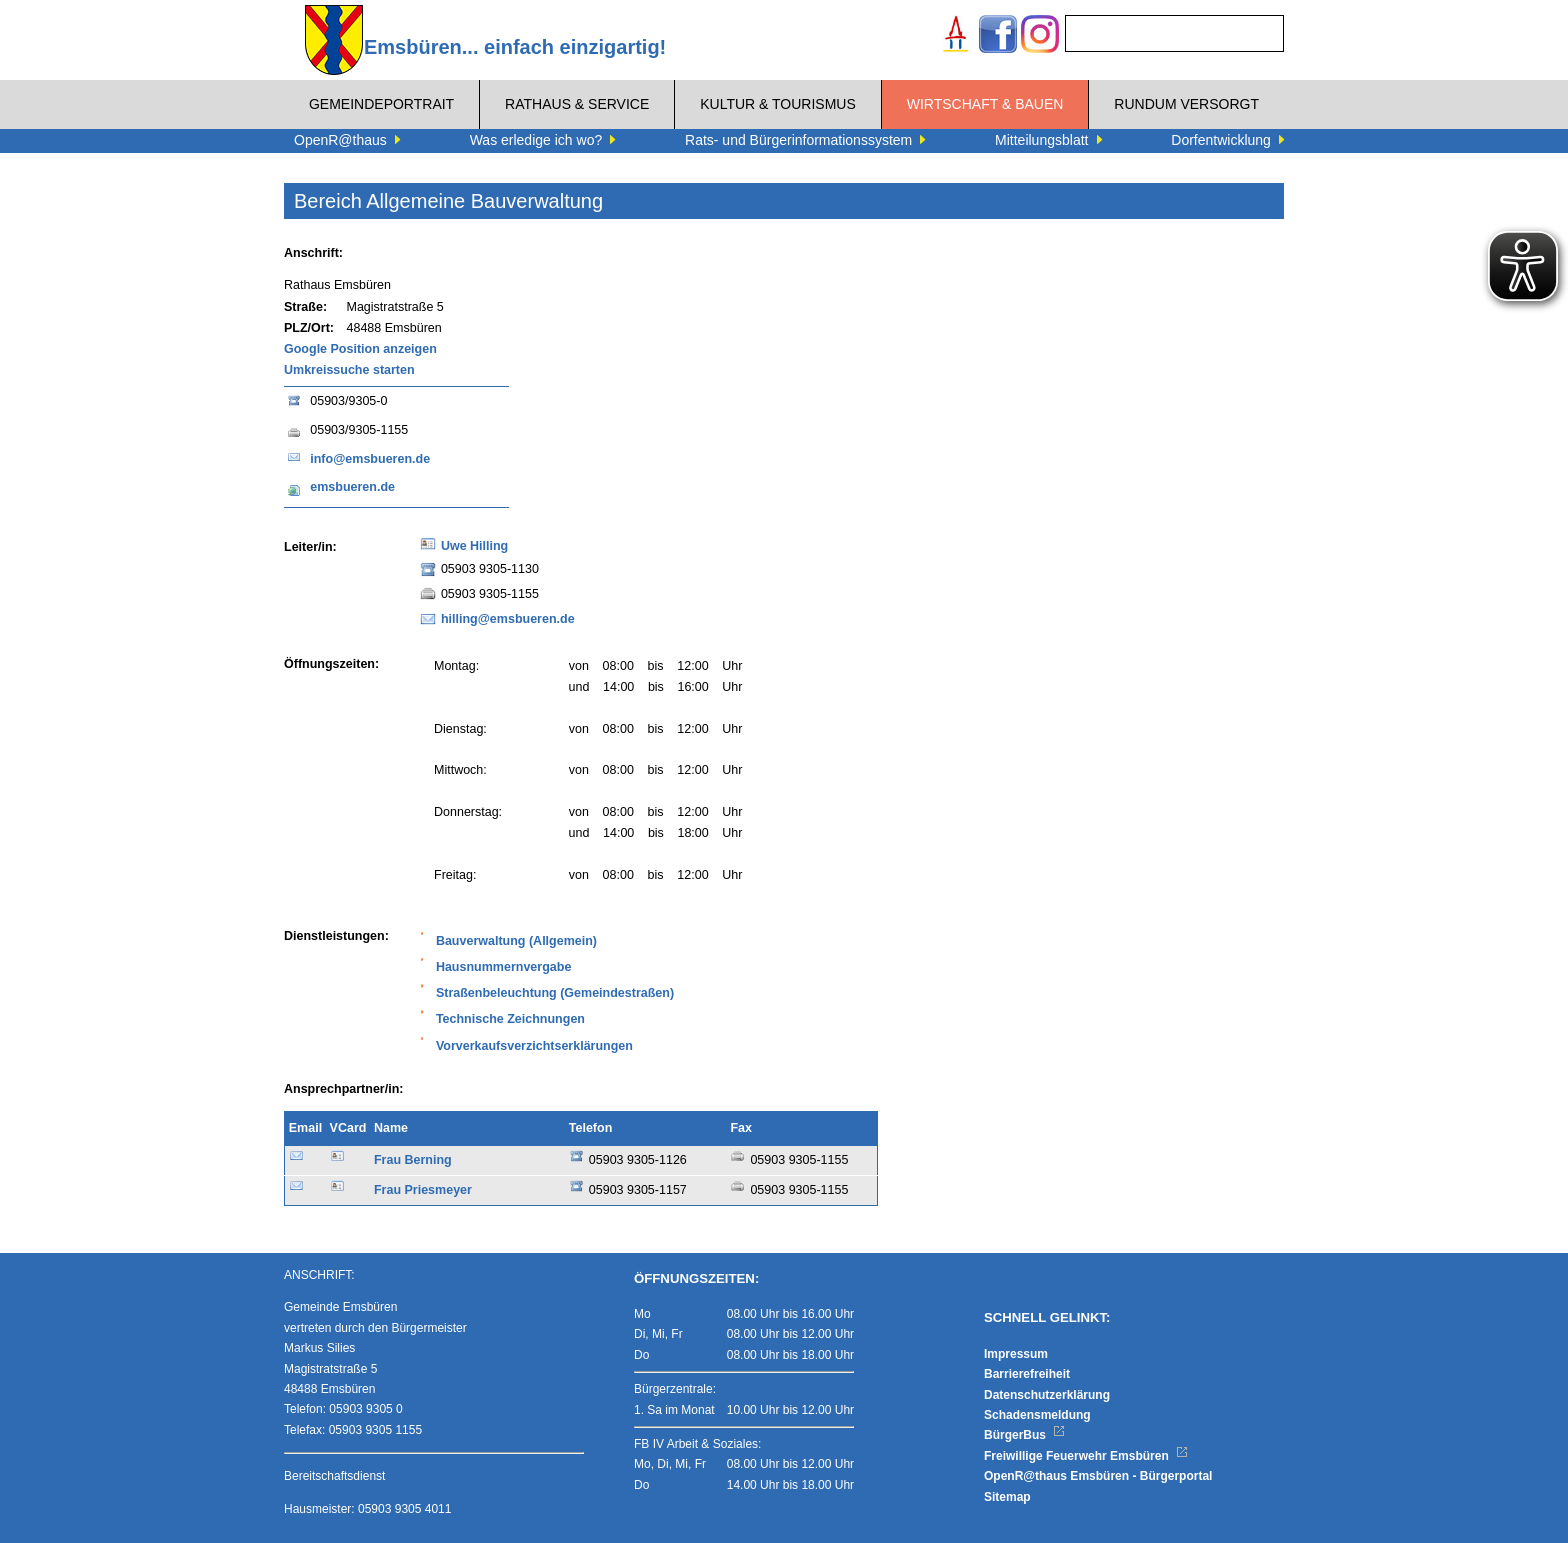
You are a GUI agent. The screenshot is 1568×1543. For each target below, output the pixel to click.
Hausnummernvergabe (503, 967)
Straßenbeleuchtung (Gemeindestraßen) (555, 993)
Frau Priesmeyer (423, 1190)
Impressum (1016, 1354)
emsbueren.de (352, 487)
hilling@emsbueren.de (508, 619)
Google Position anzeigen (360, 349)
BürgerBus (1024, 1435)
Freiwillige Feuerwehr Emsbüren (1086, 1456)
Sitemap (1007, 1497)
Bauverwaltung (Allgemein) (516, 941)
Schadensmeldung (1037, 1415)
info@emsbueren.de (370, 459)
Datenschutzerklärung (1047, 1395)
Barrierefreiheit (1027, 1374)
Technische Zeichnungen (510, 1019)
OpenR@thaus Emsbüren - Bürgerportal (1098, 1476)
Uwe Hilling (474, 546)
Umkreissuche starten (349, 370)
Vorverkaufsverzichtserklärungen (534, 1046)
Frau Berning (413, 1160)
